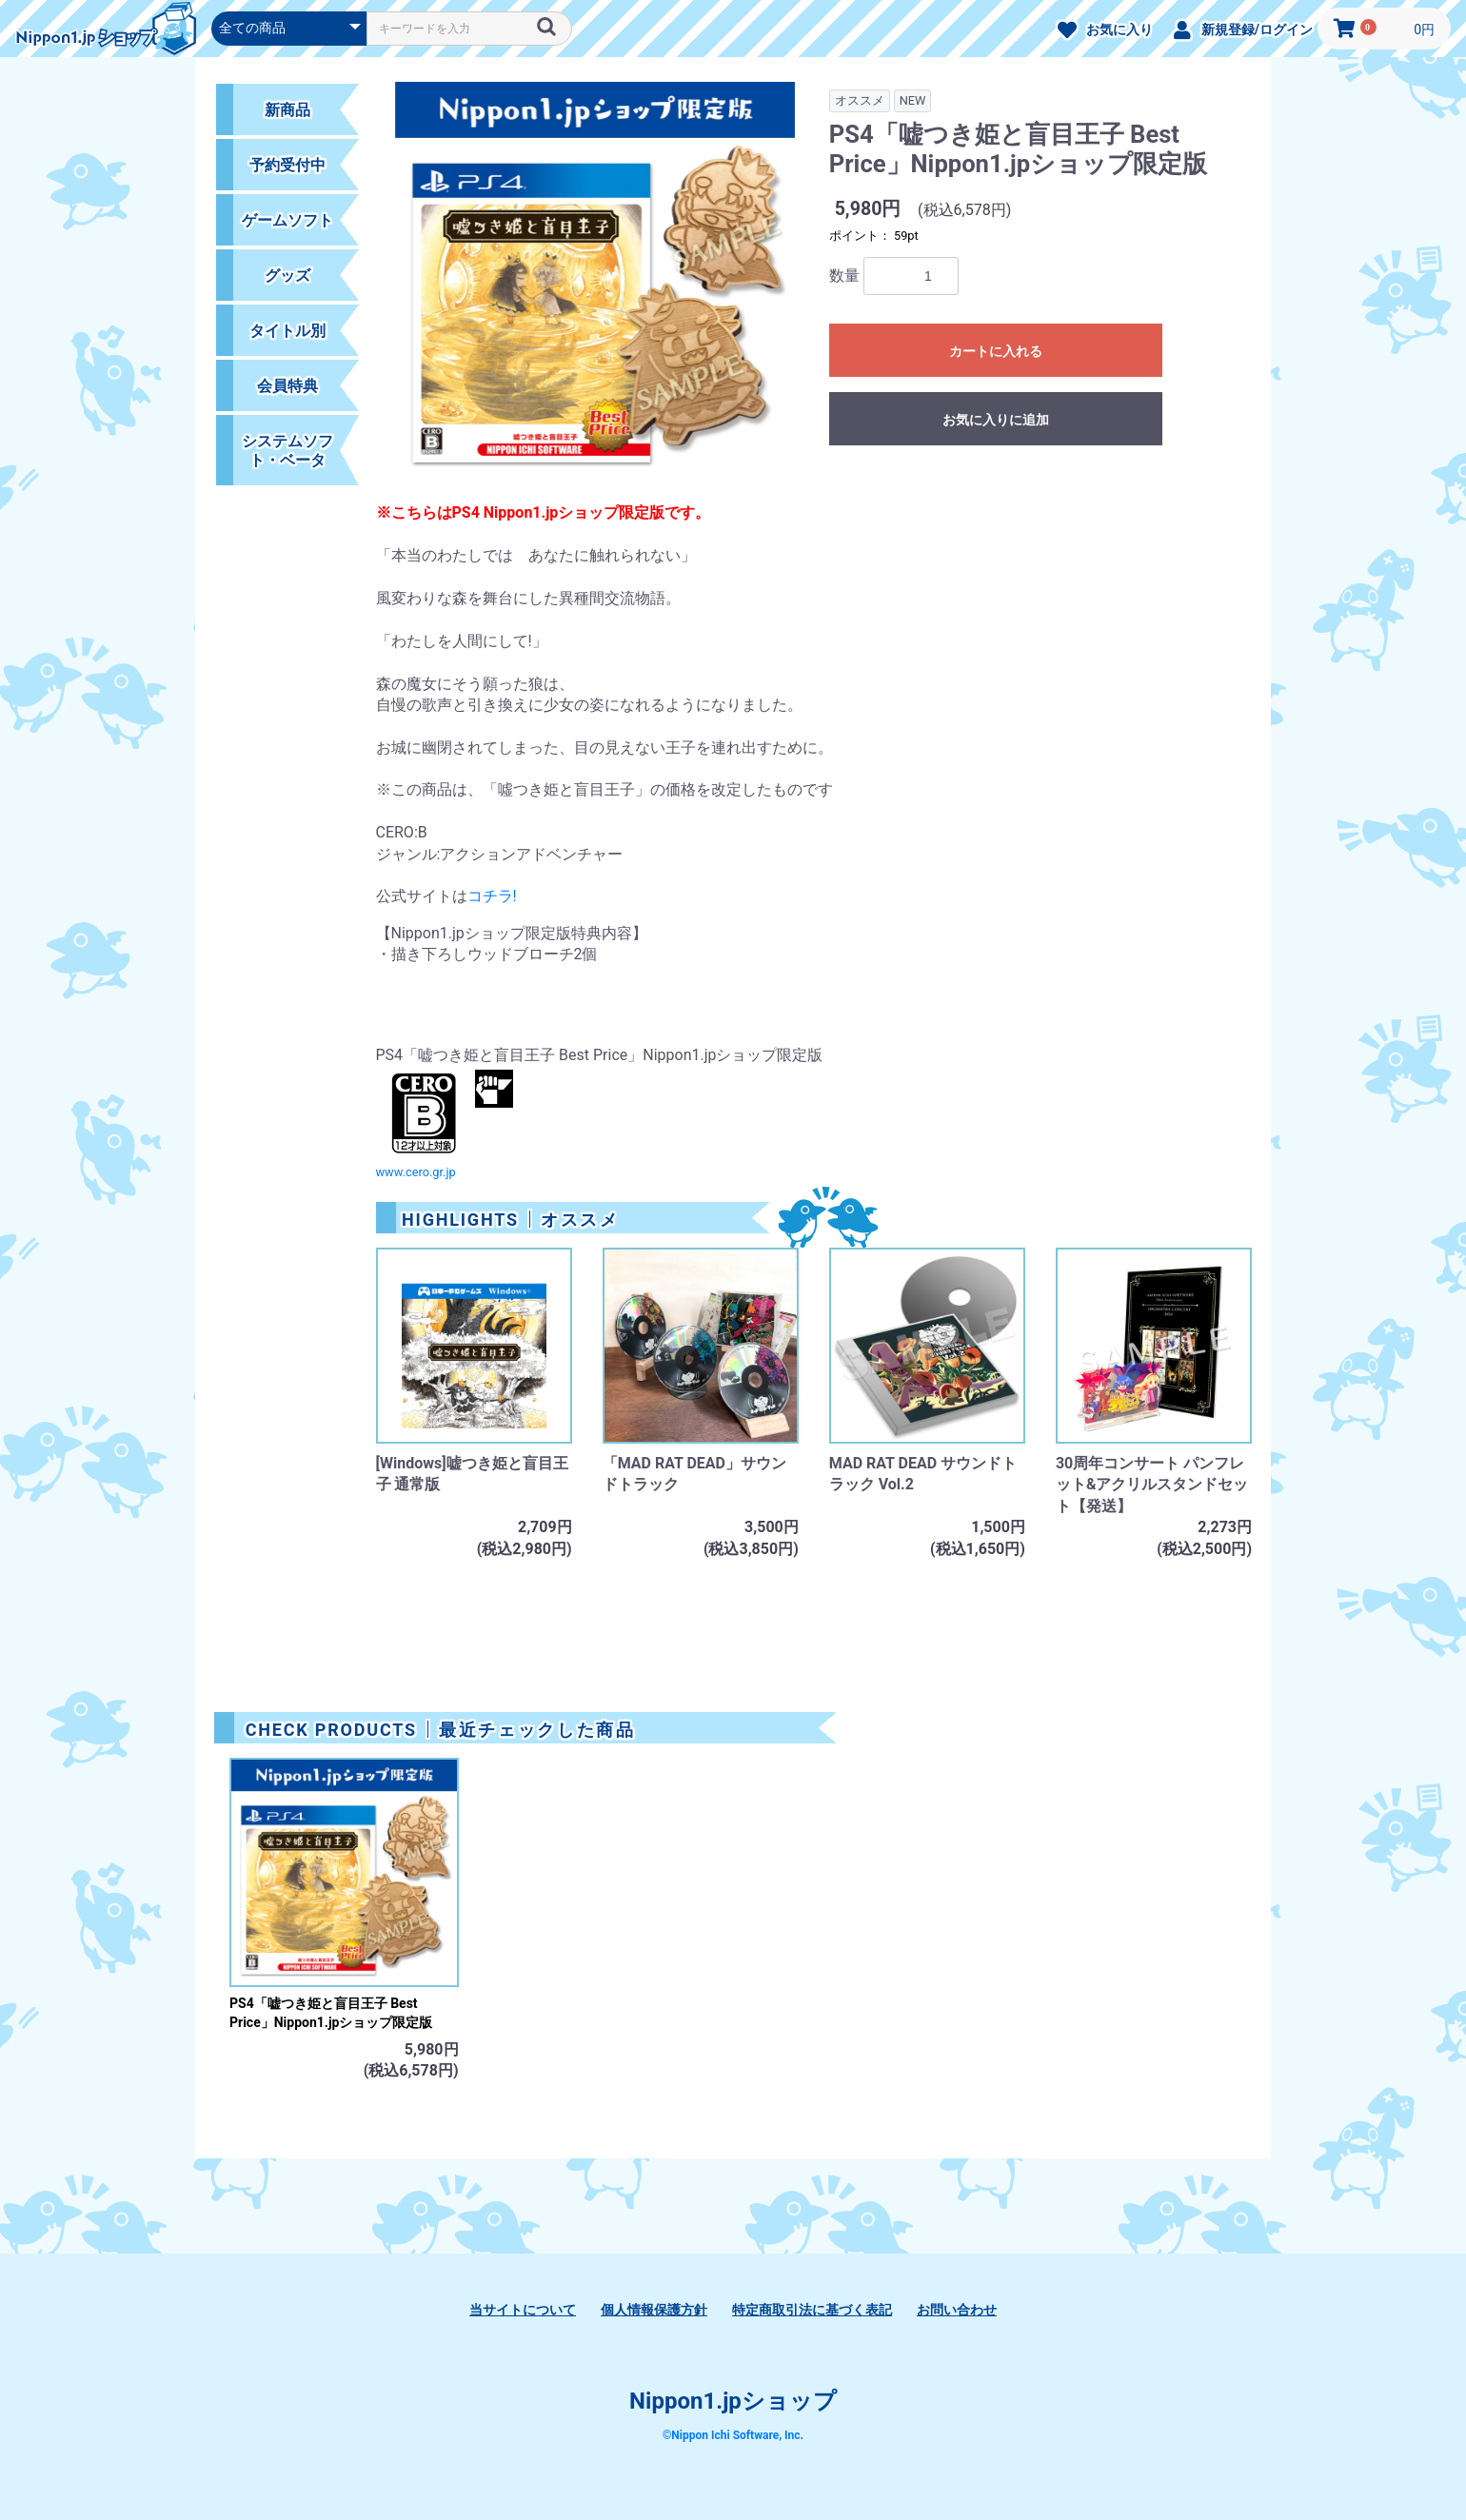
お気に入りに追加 (995, 419)
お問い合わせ (957, 2309)
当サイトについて (522, 2309)
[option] (595, 292)
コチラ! (492, 896)
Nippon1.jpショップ (733, 2401)
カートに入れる (995, 351)
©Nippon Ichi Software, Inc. (733, 2435)
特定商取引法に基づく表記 (812, 2309)
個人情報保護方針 (654, 2309)
